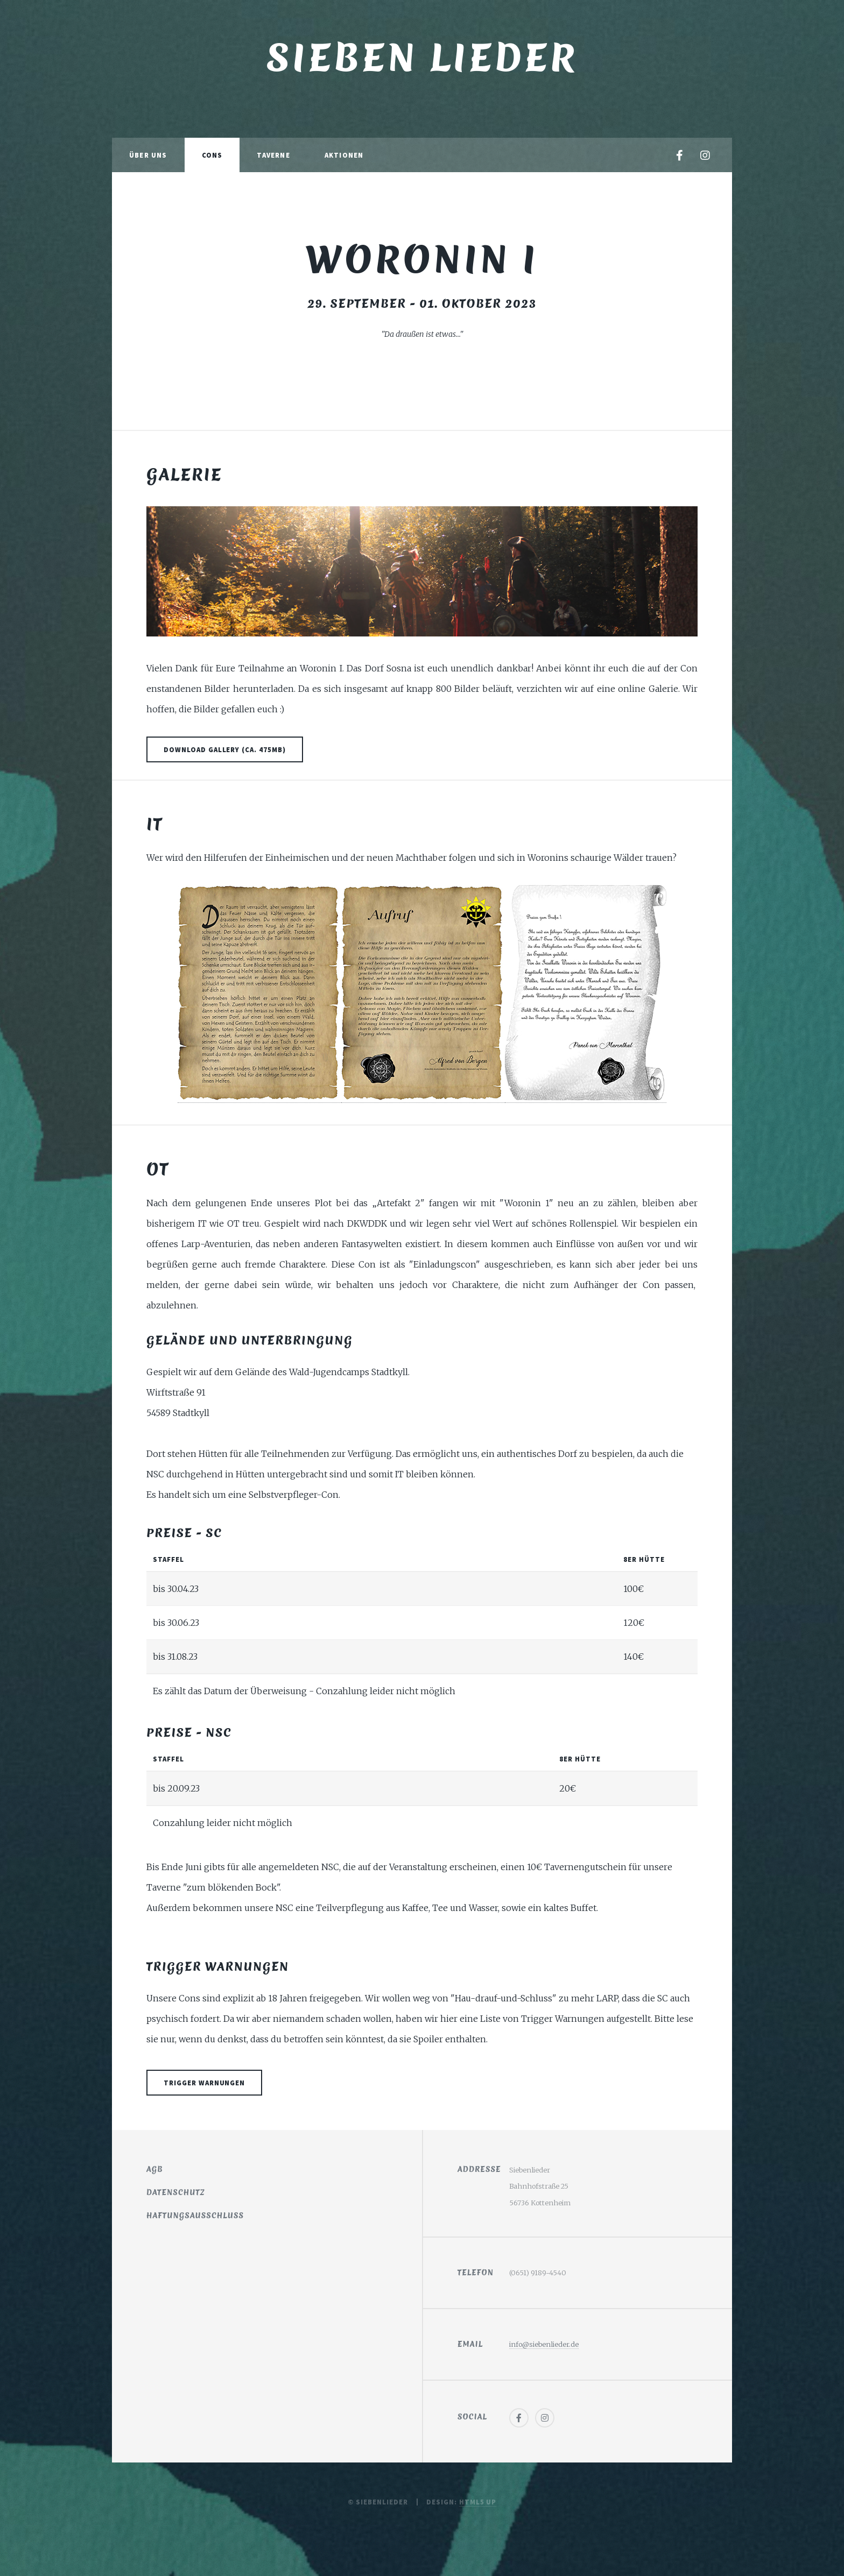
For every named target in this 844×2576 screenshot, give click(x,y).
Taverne (273, 155)
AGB (154, 2169)
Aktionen (344, 155)
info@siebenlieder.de (544, 2344)
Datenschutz (175, 2192)
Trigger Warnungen (204, 2082)
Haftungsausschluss (195, 2215)
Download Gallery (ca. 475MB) (225, 749)
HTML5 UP (478, 2501)
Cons (212, 155)
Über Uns (148, 155)
